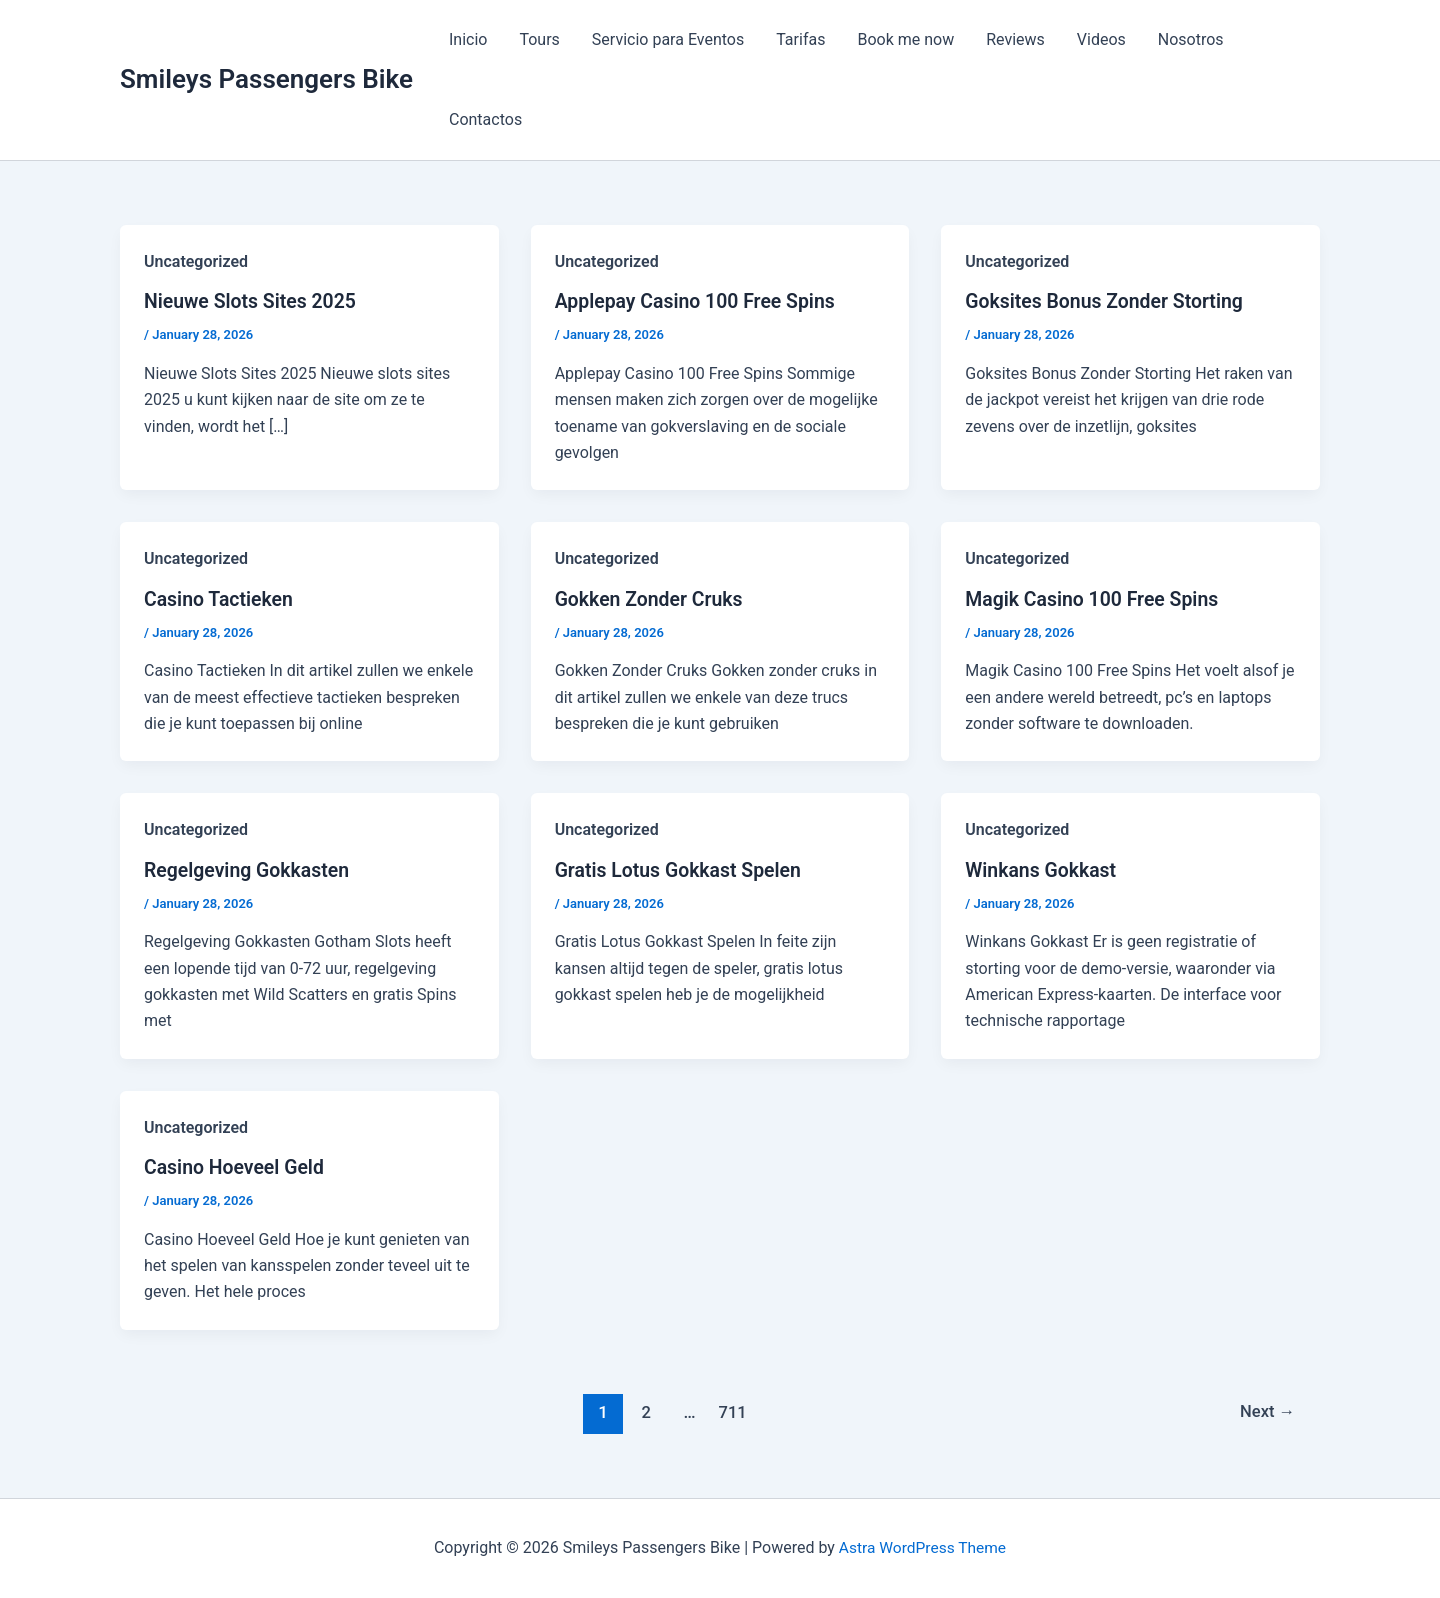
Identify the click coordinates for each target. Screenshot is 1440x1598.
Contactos (485, 119)
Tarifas (800, 39)
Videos (1101, 39)
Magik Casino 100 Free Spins (1095, 598)
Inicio (468, 39)
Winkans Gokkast (1042, 869)
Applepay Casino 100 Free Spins (699, 301)
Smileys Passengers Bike (266, 79)
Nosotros (1191, 39)
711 (731, 1411)
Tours (539, 39)
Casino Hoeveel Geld (236, 1166)
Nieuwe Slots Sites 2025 (253, 301)
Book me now (905, 39)
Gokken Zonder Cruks (652, 598)
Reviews (1015, 39)
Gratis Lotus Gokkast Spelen (682, 869)
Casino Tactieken (220, 598)
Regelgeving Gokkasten (249, 869)
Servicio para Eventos (668, 39)
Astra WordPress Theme (922, 1547)
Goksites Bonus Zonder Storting (1108, 301)
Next (1266, 1411)
